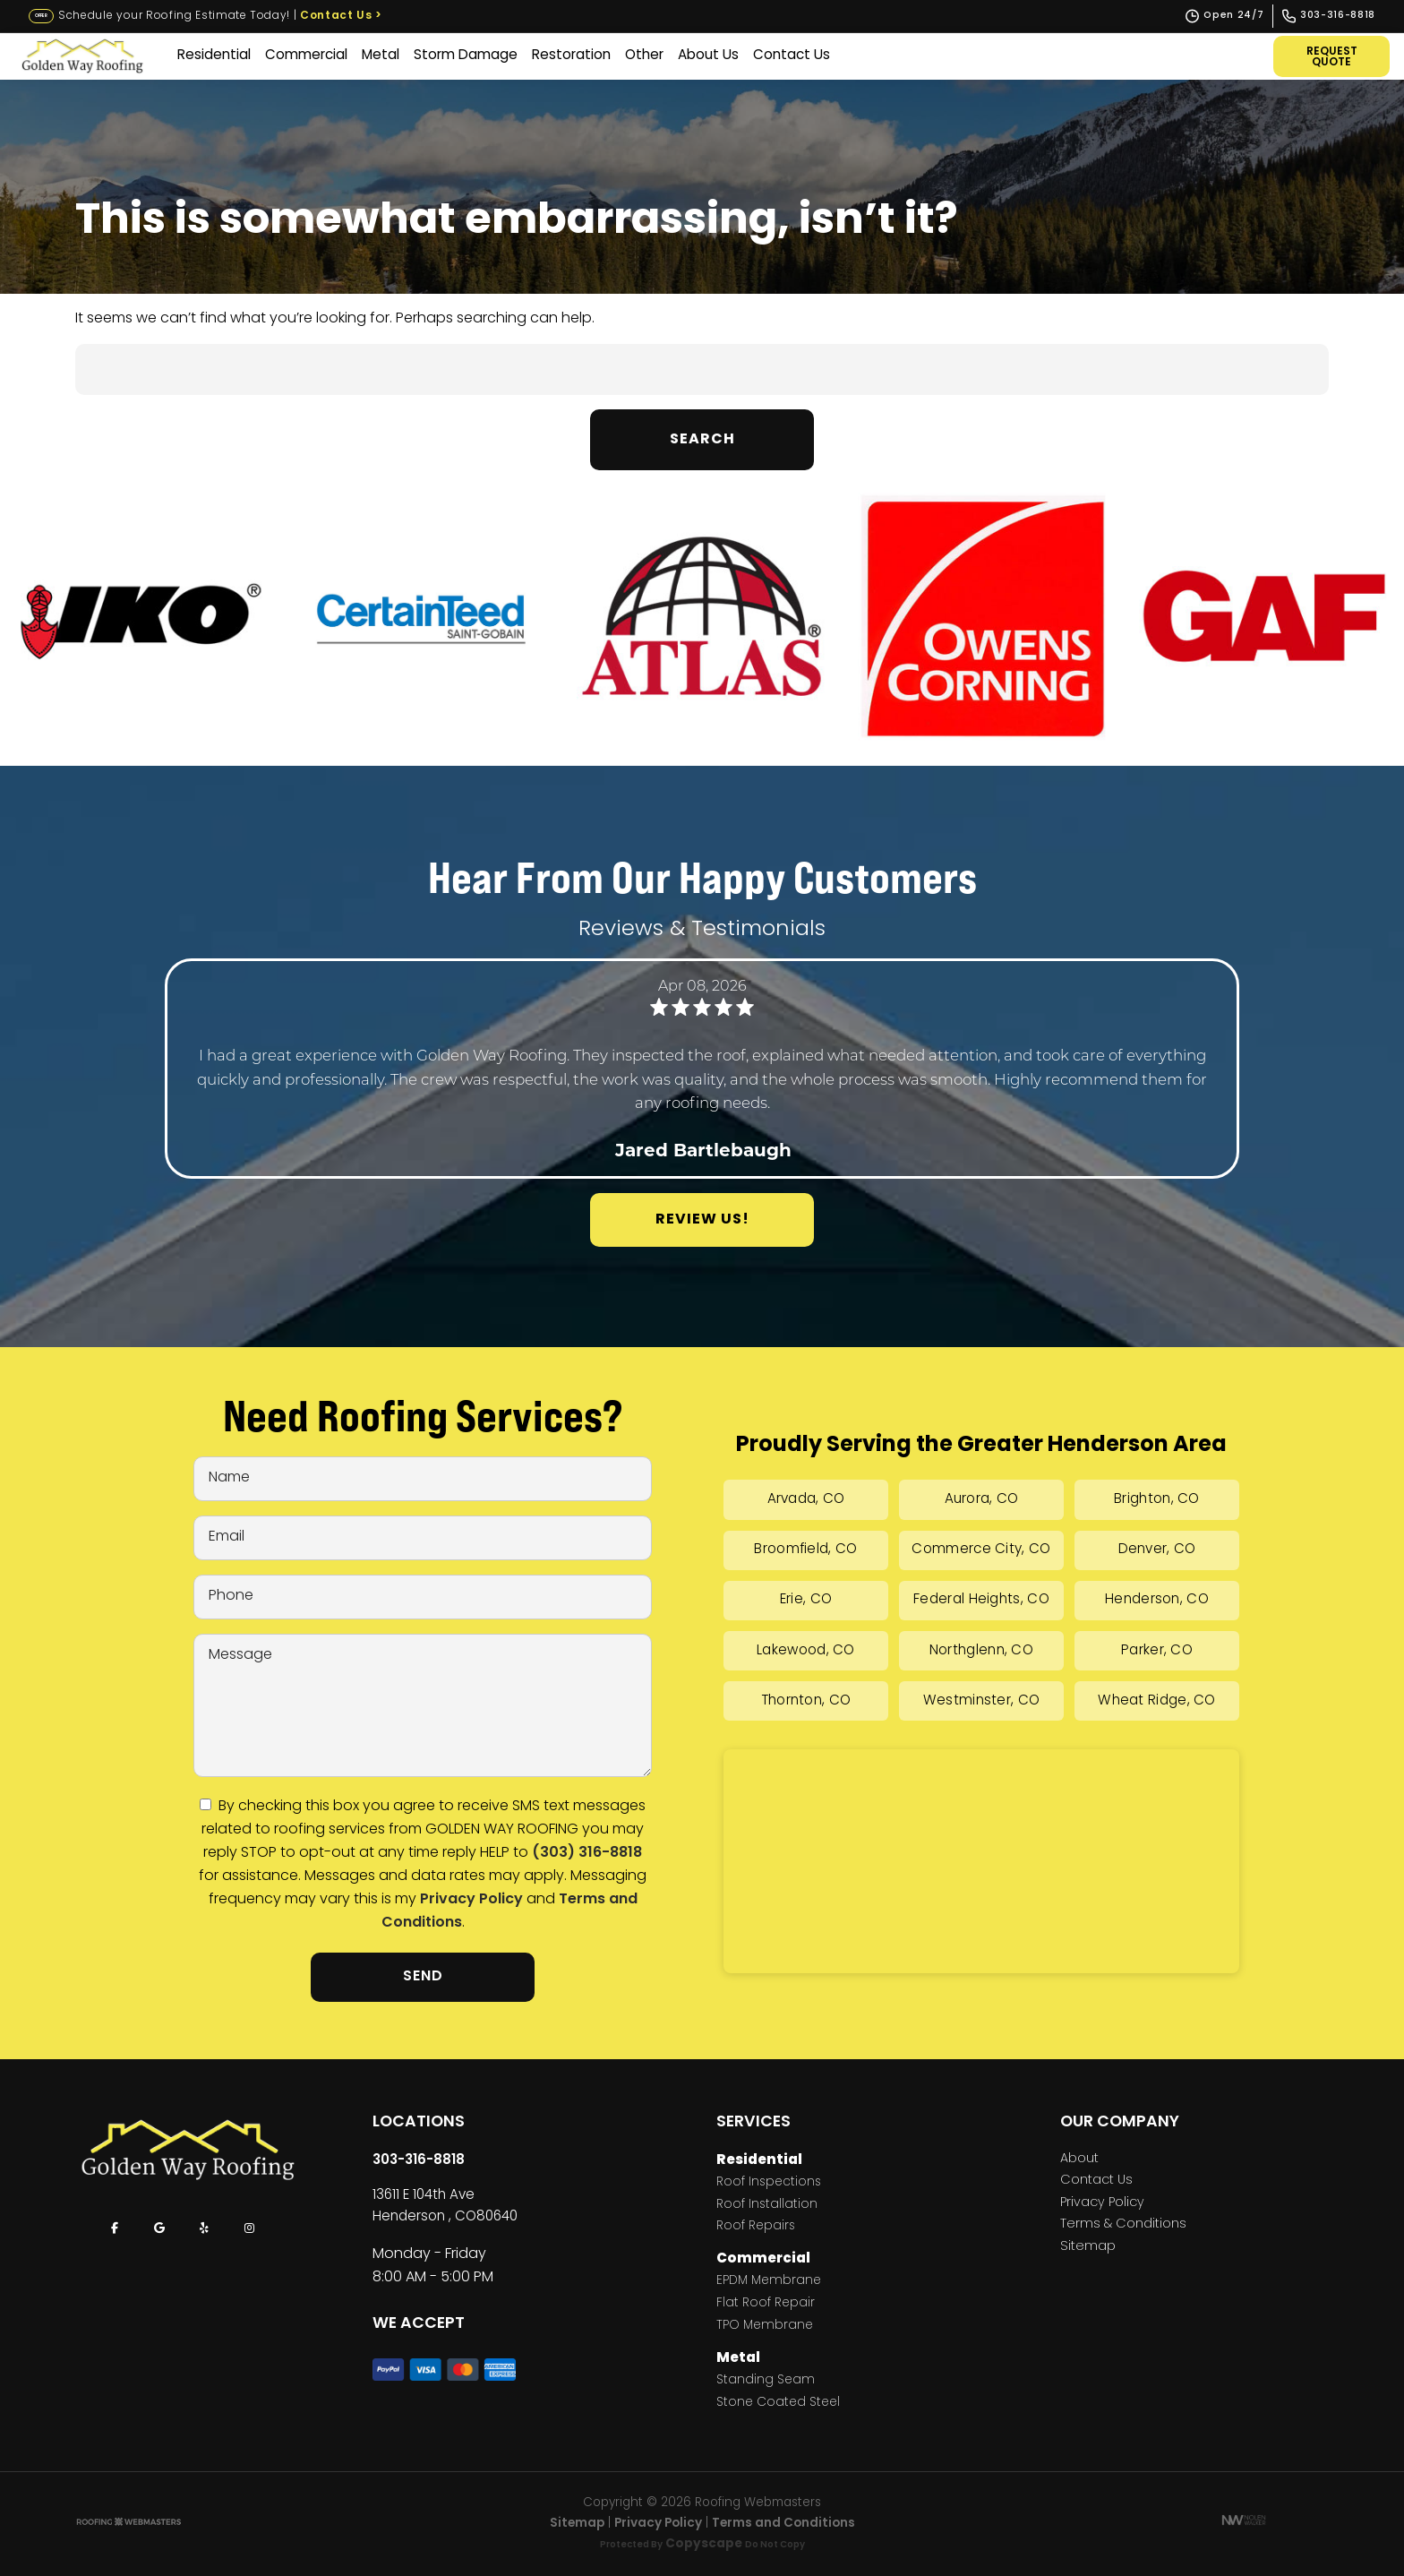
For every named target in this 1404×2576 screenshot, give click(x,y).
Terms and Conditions (783, 2523)
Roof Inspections (768, 2183)
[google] (159, 2228)
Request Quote (1331, 57)
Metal (380, 56)
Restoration (571, 56)
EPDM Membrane (768, 2281)
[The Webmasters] (129, 2523)
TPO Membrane (764, 2326)
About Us (708, 56)
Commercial (306, 56)
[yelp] (204, 2228)
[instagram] (249, 2228)
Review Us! (702, 1219)
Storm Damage (466, 56)
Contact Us (341, 16)
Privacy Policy (471, 1899)
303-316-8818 (418, 2160)
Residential (214, 56)
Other (644, 56)
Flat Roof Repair (765, 2304)
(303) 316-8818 (587, 1853)
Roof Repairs (755, 2227)
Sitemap (1088, 2247)
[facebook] (114, 2228)
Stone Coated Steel (778, 2403)
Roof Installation (767, 2205)
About (1079, 2159)
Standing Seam (765, 2381)
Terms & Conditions (1123, 2225)
